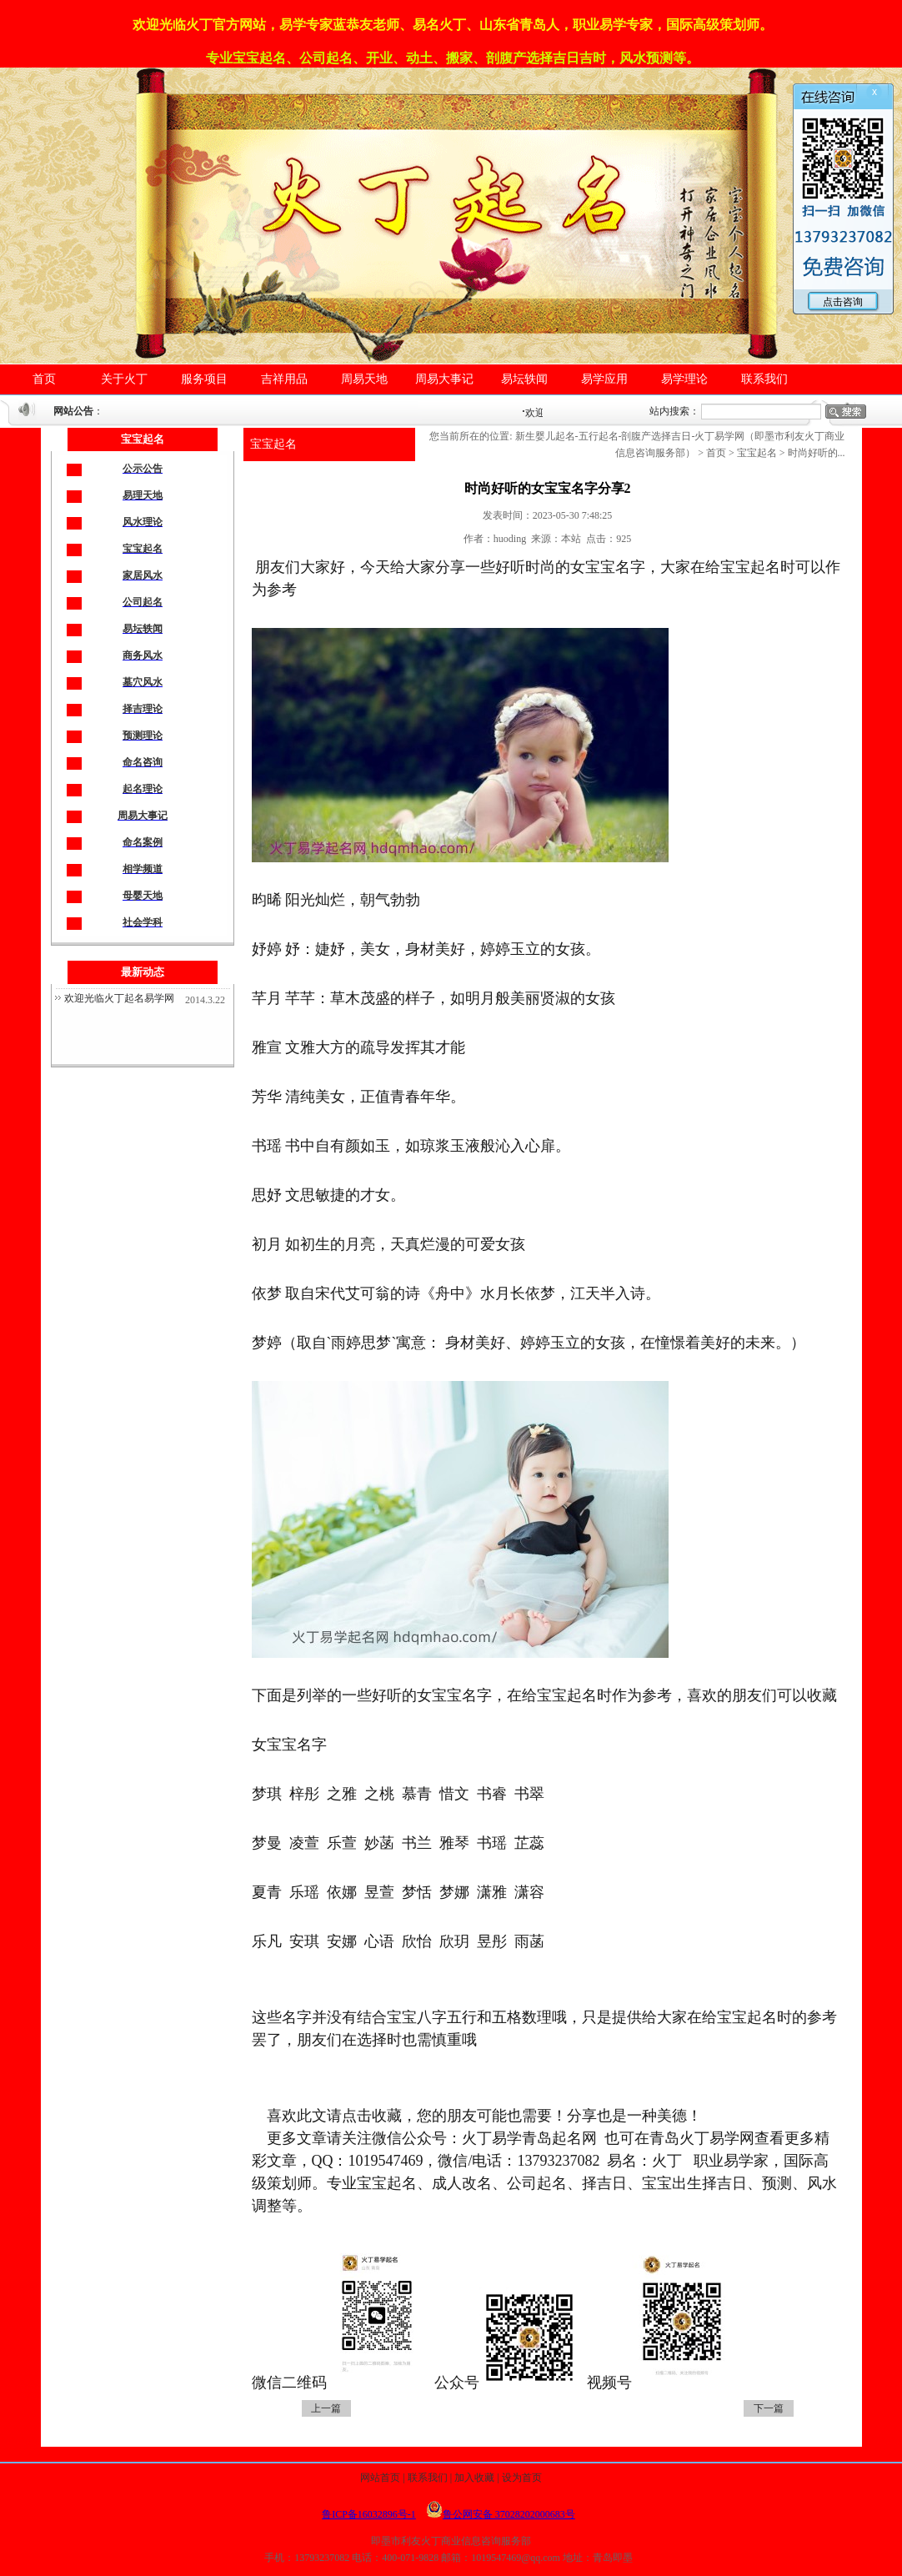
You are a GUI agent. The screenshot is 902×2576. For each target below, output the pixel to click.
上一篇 (326, 2408)
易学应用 (604, 379)
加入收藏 (474, 2477)
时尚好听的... (816, 453)
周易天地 (364, 379)
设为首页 (522, 2477)
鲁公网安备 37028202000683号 (500, 2514)
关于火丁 (124, 379)
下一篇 (769, 2408)
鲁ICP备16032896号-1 (369, 2514)
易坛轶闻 (524, 379)
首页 (44, 379)
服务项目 (204, 379)
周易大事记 (444, 379)
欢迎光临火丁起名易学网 (119, 998)
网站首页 (380, 2477)
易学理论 (684, 379)
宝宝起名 (273, 444)
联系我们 (764, 379)
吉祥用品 (284, 379)
